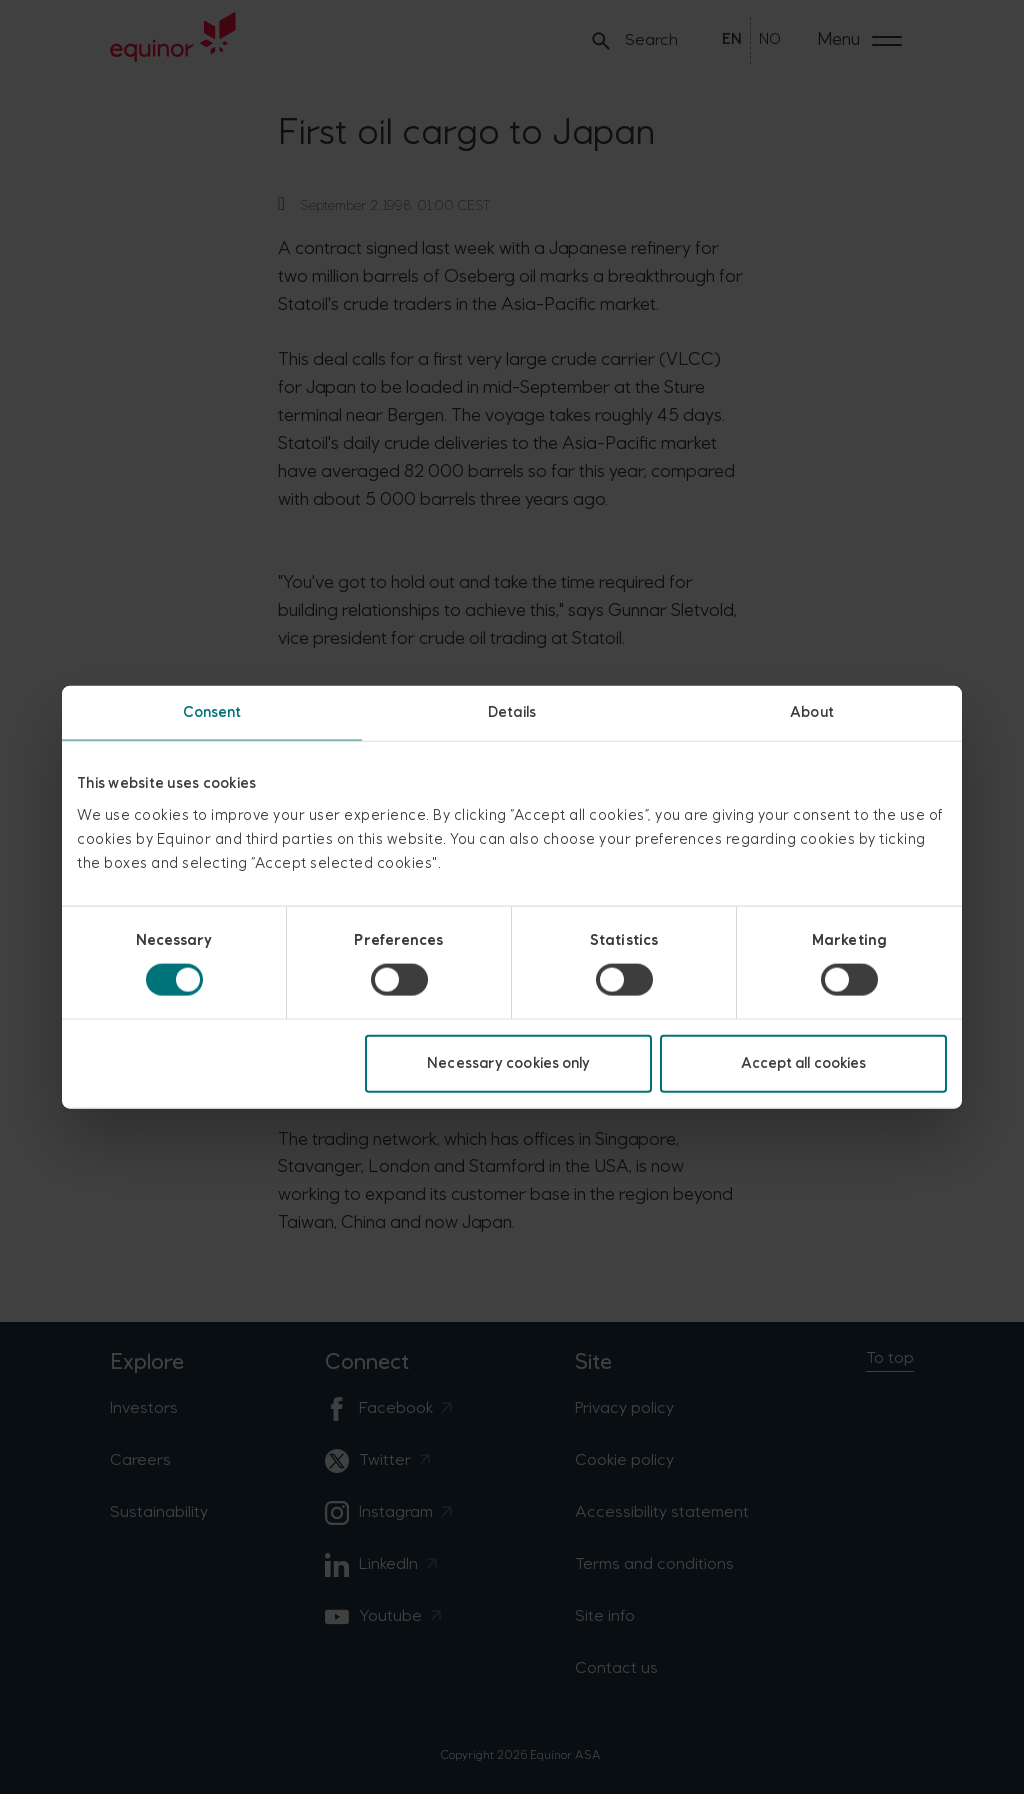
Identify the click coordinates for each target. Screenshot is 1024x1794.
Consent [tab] (212, 712)
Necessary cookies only (508, 1062)
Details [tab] (512, 712)
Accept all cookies (804, 1062)
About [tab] (812, 712)
